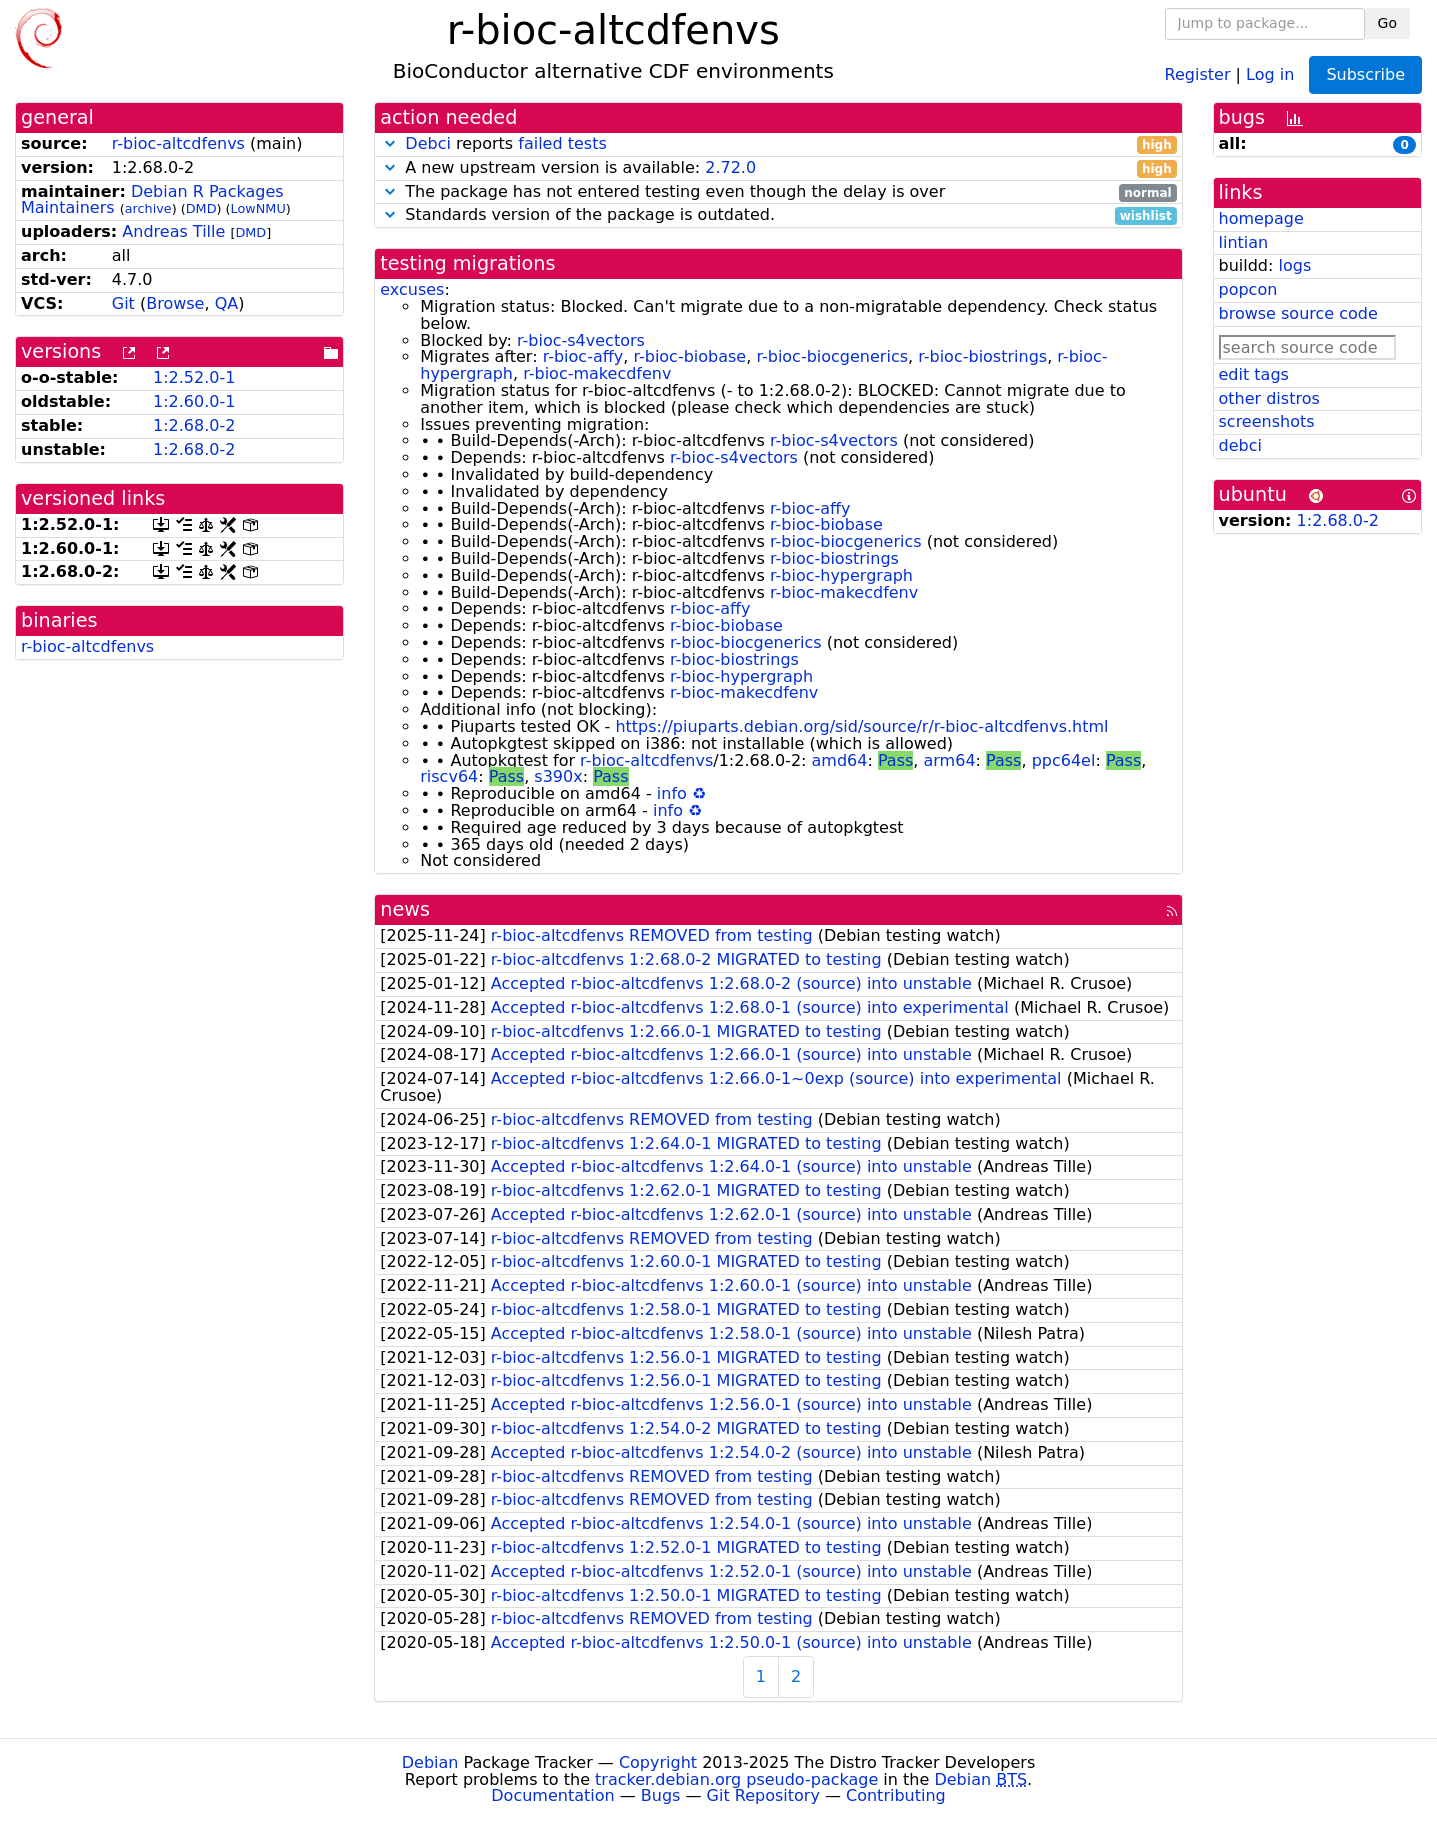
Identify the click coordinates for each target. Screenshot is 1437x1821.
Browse (175, 303)
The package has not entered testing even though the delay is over (778, 192)
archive (148, 208)
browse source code (1298, 313)
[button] (390, 143)
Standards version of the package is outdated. (778, 215)
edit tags (1254, 374)
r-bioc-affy (583, 356)
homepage (1261, 218)
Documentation (552, 1795)
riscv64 (449, 776)
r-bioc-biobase (689, 356)
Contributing (896, 1795)
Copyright (658, 1762)
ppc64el (1064, 760)
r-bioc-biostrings (982, 356)
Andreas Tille (173, 231)
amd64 (840, 760)
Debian (430, 1762)
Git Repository (763, 1795)
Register (1198, 73)
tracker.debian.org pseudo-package (736, 1779)
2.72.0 (730, 167)
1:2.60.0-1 (194, 401)
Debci (428, 143)
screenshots (1267, 421)
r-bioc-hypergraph (841, 575)
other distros (1269, 398)
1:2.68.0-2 (194, 425)
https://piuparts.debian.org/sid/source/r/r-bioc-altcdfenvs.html (861, 726)
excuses (412, 289)
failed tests (562, 143)
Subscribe (1365, 74)
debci (1240, 445)
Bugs (661, 1795)
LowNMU (258, 208)
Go (1387, 23)
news (405, 909)
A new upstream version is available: (778, 168)
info (672, 793)
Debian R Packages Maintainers (152, 200)
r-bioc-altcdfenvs (178, 143)
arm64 (950, 760)
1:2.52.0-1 (194, 377)
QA (227, 303)
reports (778, 144)
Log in (1270, 73)
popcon (1248, 289)
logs (1294, 265)
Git (123, 303)
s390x (558, 776)
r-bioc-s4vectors (581, 340)
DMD (201, 208)
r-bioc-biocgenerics (832, 356)
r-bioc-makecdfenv (597, 373)
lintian (1244, 242)
